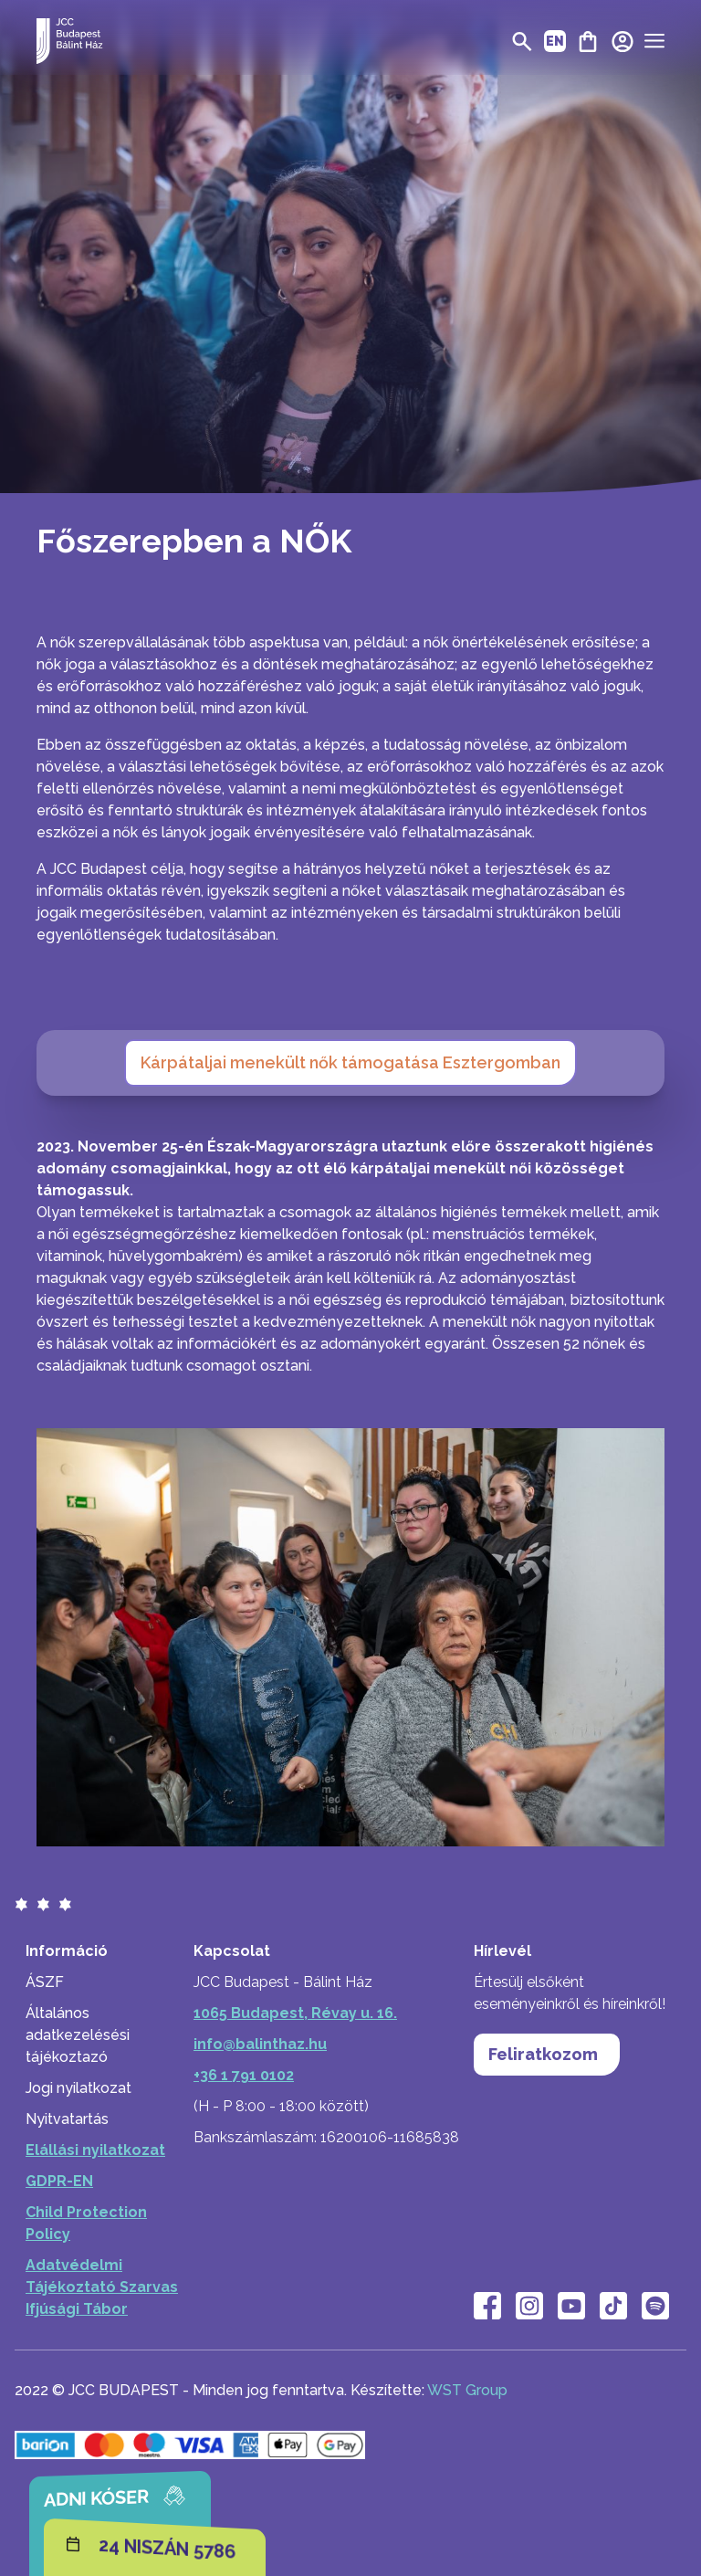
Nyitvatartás (67, 2119)
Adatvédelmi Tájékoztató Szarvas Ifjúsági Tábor (102, 2287)
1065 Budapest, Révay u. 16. (295, 2013)
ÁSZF (45, 1982)
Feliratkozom (547, 2055)
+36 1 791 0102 (244, 2075)
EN (555, 41)
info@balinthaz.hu (260, 2044)
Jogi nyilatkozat (78, 2088)
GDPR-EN (59, 2181)
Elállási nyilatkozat (95, 2150)
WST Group (467, 2390)
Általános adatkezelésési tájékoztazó (78, 2035)
